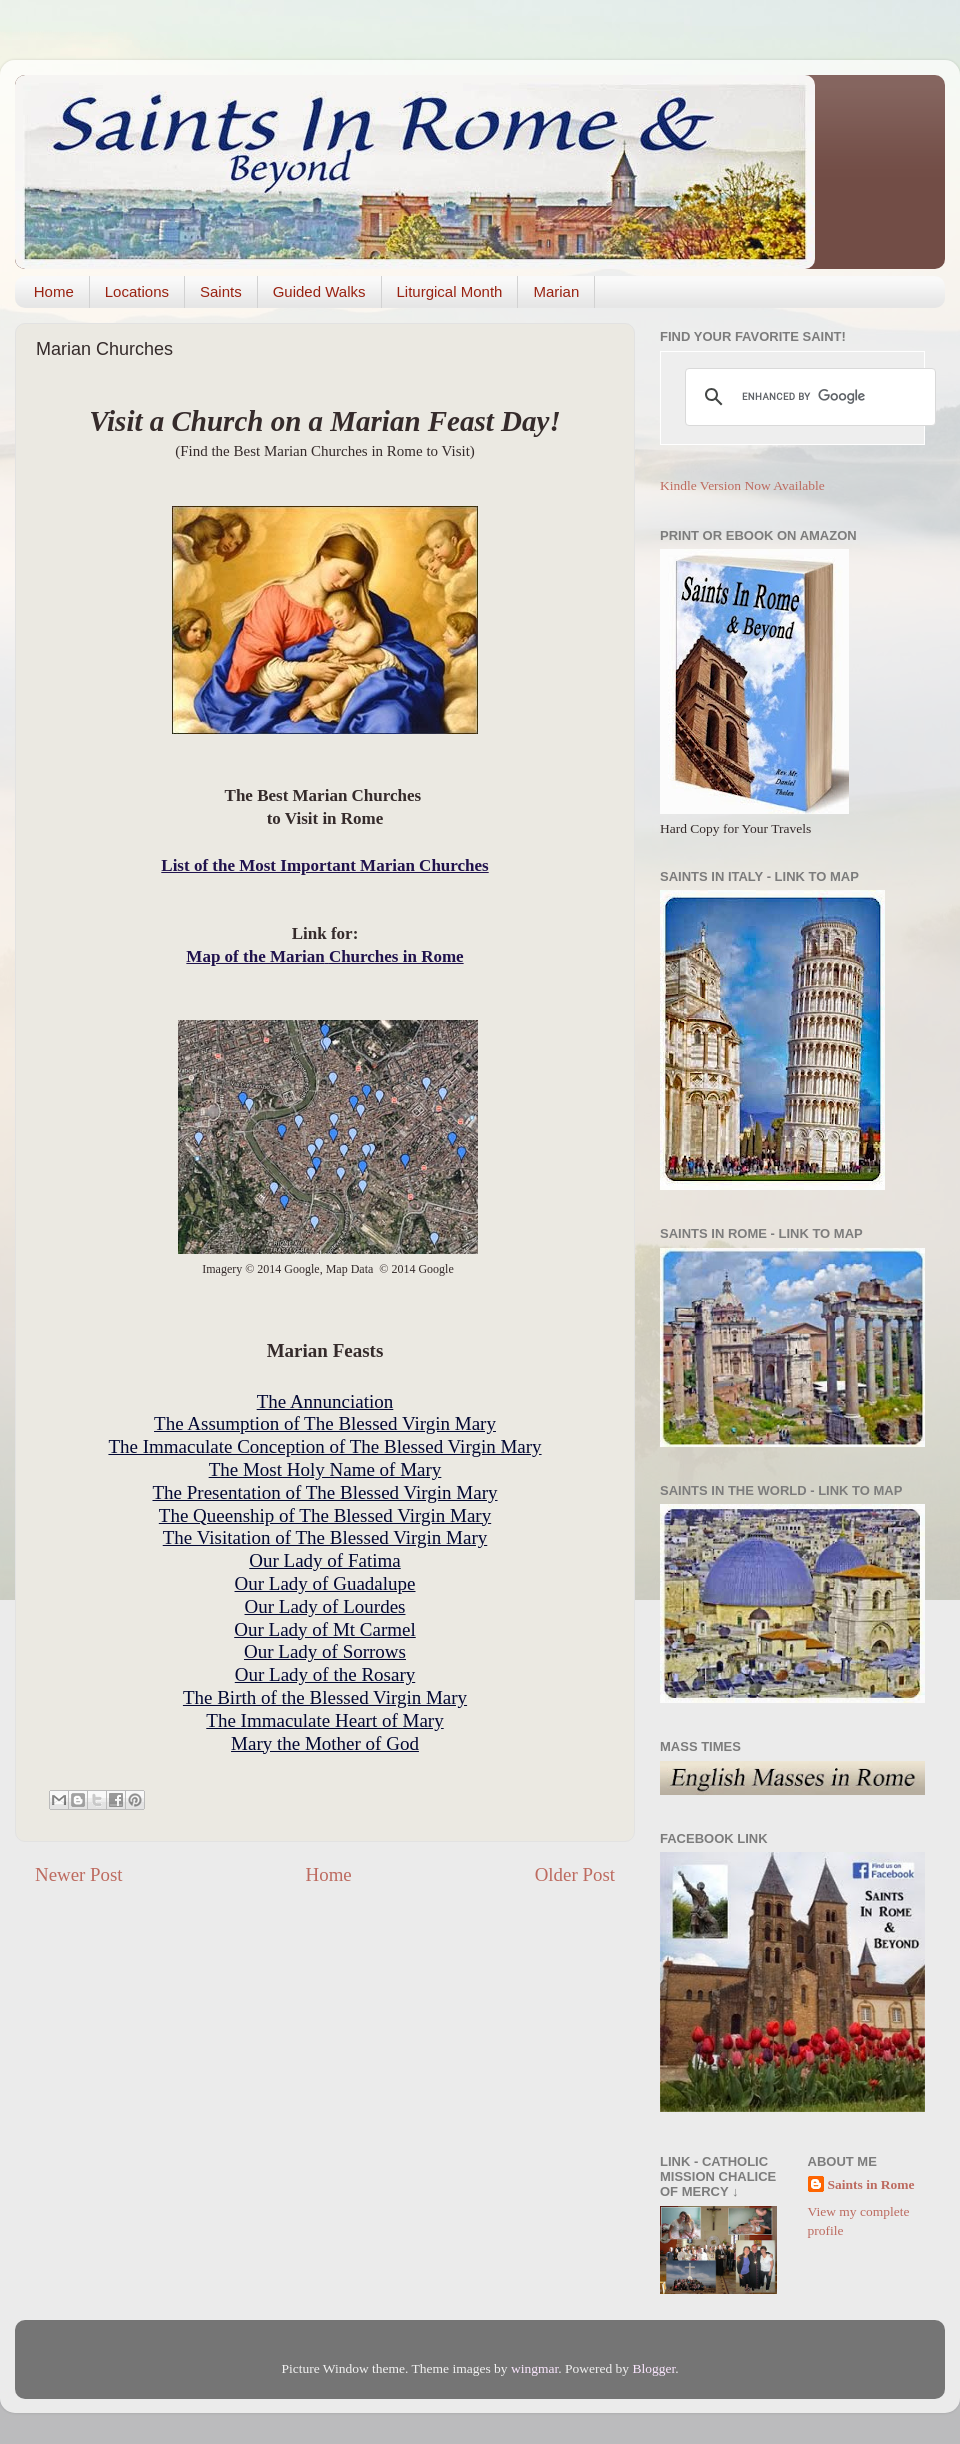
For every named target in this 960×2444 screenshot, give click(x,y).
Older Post (575, 1874)
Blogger (653, 2368)
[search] (807, 397)
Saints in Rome (871, 2184)
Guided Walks (319, 291)
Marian (556, 291)
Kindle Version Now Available (742, 485)
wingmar (534, 2368)
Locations (137, 291)
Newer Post (79, 1874)
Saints (221, 291)
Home (54, 291)
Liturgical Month (450, 291)
